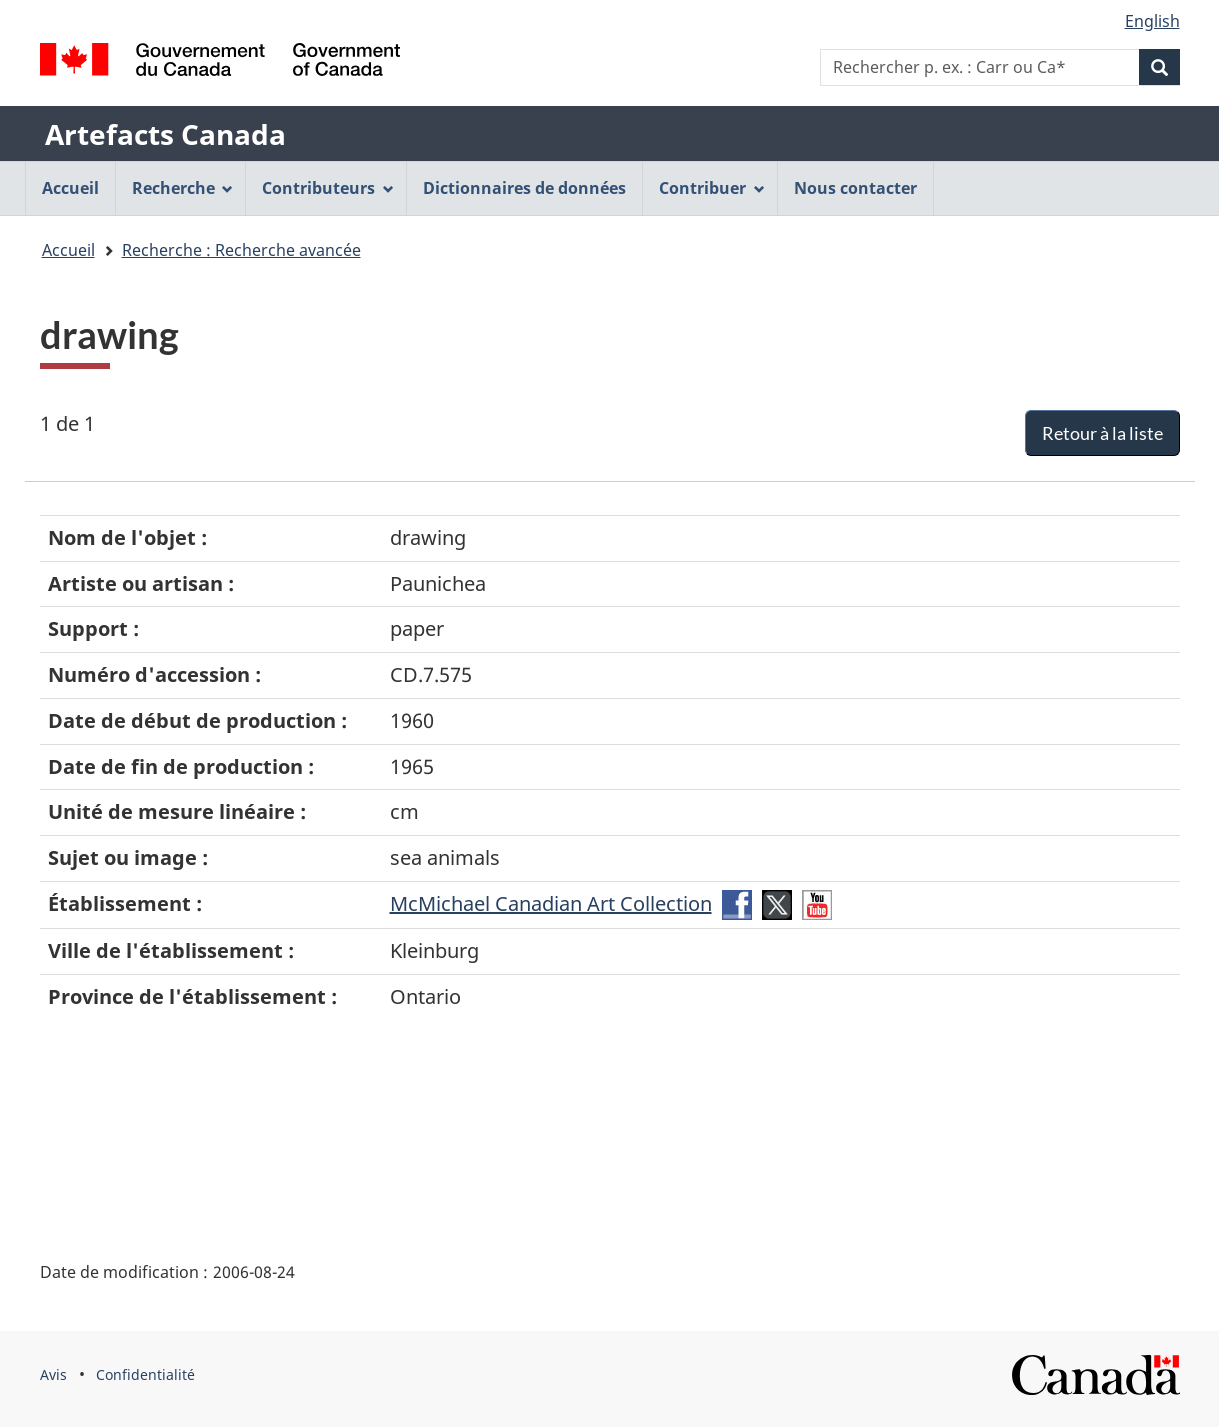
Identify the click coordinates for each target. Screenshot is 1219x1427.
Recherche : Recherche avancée (241, 250)
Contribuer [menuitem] (712, 188)
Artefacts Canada (165, 134)
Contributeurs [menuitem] (328, 188)
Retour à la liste (1102, 433)
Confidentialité (145, 1374)
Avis (53, 1374)
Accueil (68, 250)
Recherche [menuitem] (183, 188)
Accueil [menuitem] (70, 188)
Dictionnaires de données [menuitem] (524, 188)
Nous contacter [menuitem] (855, 188)
